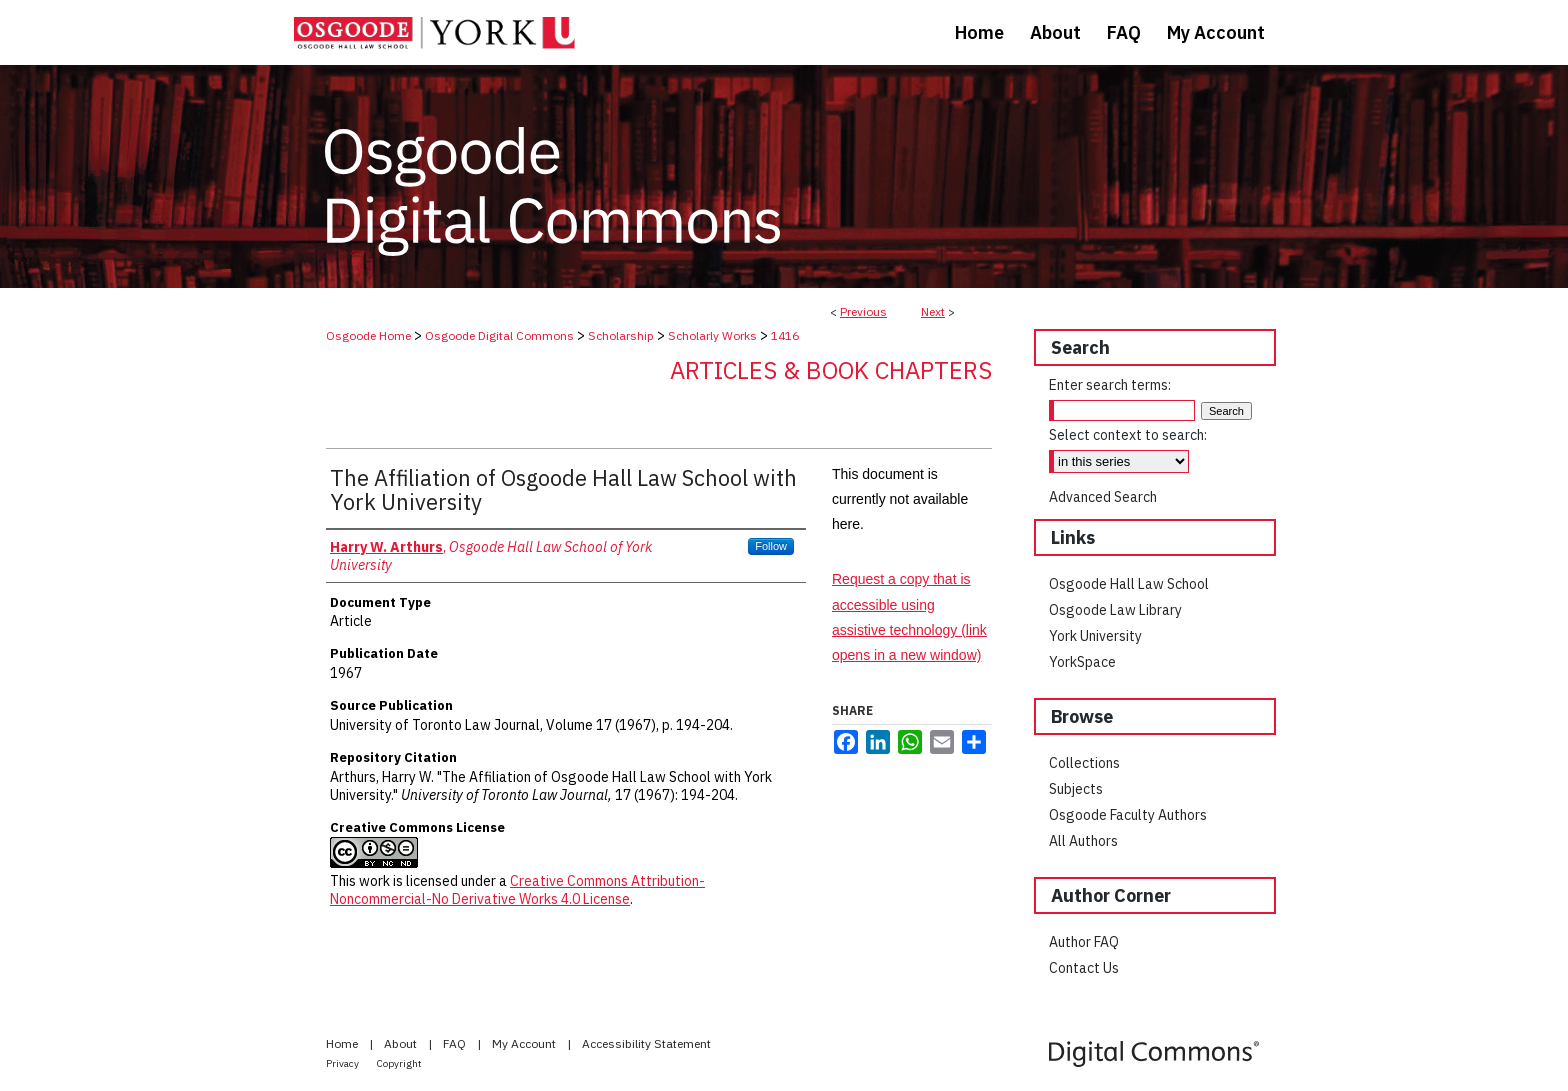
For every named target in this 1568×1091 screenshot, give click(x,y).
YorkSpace (1082, 662)
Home (343, 1043)
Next (933, 311)
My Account (525, 1043)
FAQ (456, 1043)
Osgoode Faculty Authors (1128, 815)
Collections (1084, 763)
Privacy (343, 1063)
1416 (785, 335)
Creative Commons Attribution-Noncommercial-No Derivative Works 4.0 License (517, 890)
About (402, 1043)
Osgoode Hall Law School (1129, 584)
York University (1095, 636)
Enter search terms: (1110, 385)
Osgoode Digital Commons (499, 335)
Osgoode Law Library (1115, 610)
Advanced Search (1103, 497)
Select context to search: (1128, 435)
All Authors (1083, 841)
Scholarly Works (712, 335)
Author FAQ (1084, 942)
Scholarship (621, 335)
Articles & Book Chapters (831, 370)
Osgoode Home (368, 335)
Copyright (399, 1063)
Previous (863, 311)
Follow (771, 546)
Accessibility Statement (646, 1043)
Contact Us (1084, 968)
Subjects (1076, 789)
